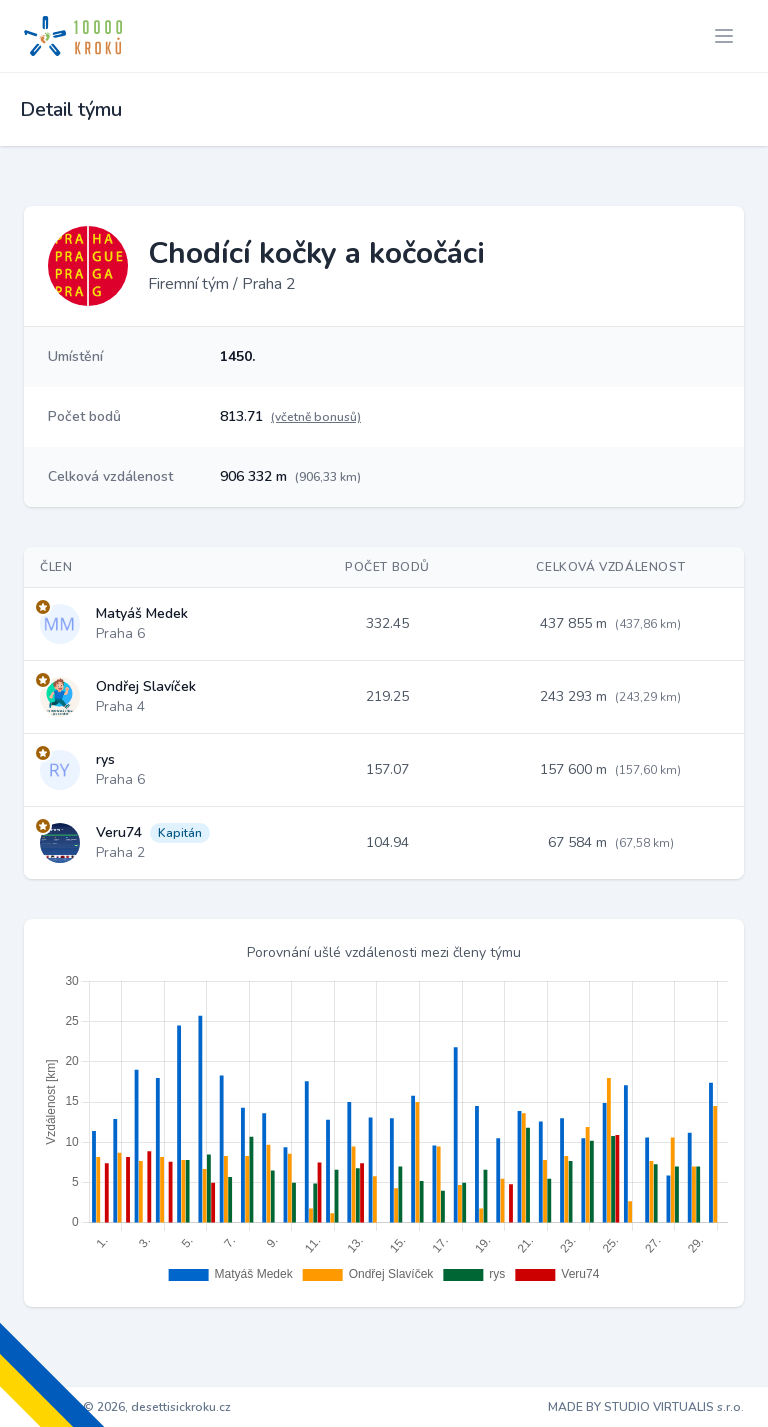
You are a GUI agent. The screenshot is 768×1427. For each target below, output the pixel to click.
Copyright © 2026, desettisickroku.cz (127, 1407)
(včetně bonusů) (316, 417)
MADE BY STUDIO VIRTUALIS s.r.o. (646, 1407)
